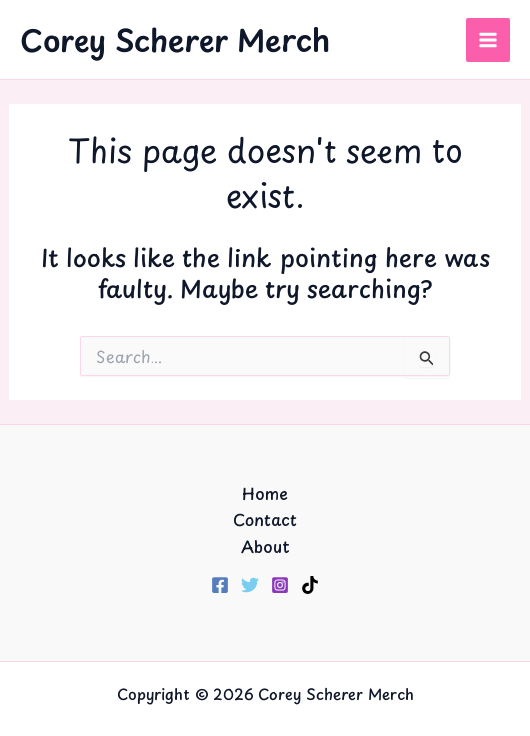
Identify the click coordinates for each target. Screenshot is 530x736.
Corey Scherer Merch (175, 39)
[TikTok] (310, 585)
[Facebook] (220, 585)
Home (265, 493)
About (265, 546)
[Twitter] (250, 585)
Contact (265, 519)
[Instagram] (280, 585)
